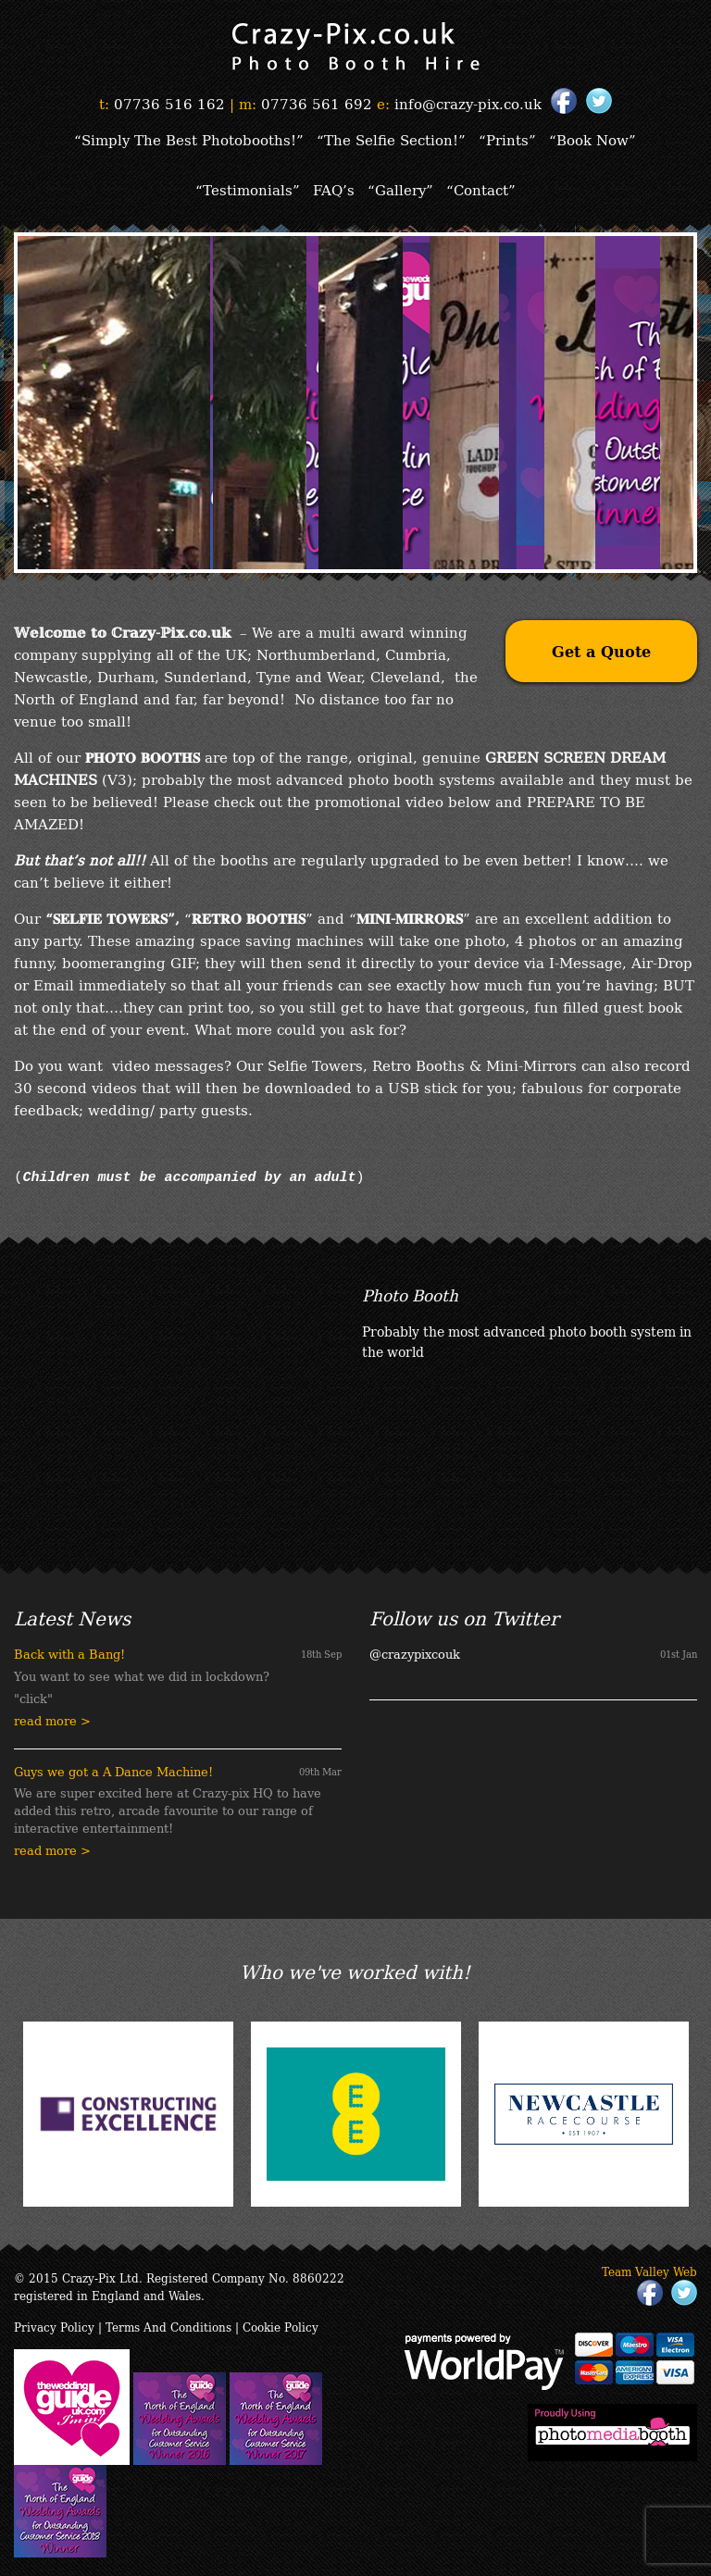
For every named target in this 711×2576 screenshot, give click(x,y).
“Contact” (481, 189)
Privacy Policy (54, 2326)
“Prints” (507, 139)
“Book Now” (592, 139)
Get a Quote (601, 651)
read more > (52, 1720)
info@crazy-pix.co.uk (468, 103)
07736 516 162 (169, 103)
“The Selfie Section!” (391, 139)
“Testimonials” (247, 189)
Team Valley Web (649, 2271)
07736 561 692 (316, 103)
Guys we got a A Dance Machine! (113, 1771)
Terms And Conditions (168, 2326)
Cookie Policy (280, 2326)
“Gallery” (400, 189)
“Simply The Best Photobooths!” (189, 139)
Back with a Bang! (69, 1653)
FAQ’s (334, 189)
